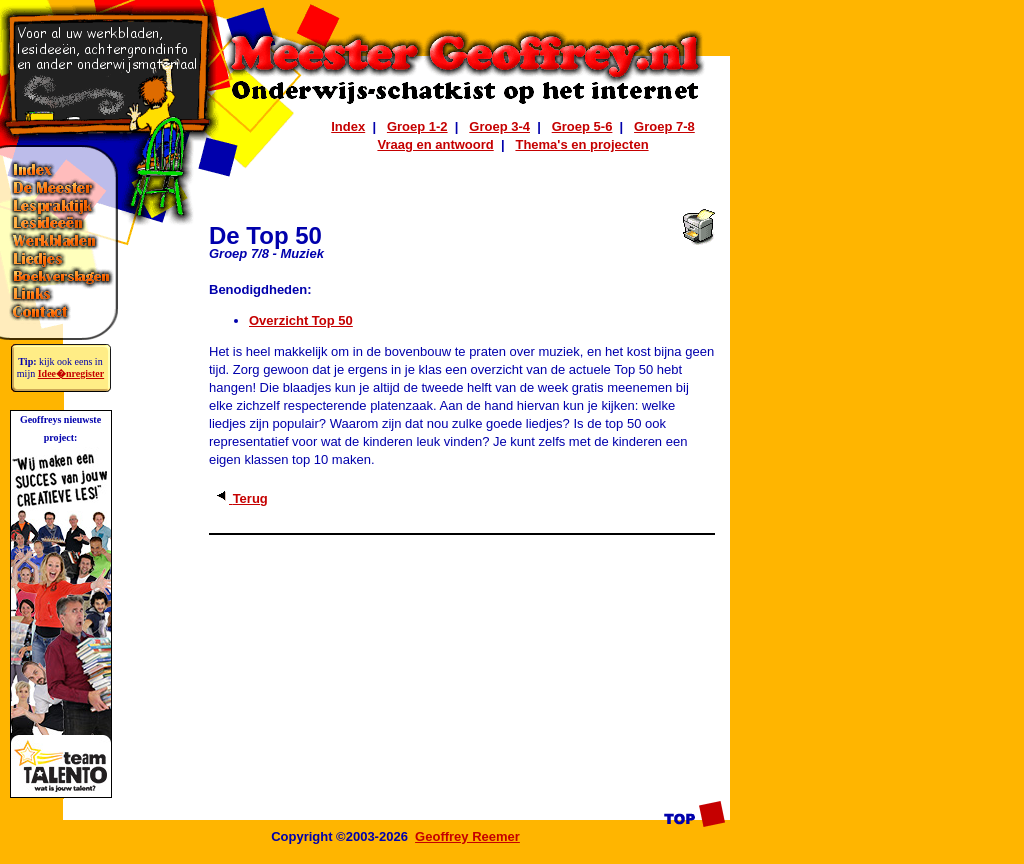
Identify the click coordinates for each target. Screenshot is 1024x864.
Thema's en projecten (581, 144)
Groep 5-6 (582, 126)
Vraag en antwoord (435, 144)
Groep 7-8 (664, 126)
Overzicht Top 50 (301, 320)
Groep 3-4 (499, 126)
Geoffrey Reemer (467, 836)
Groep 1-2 (417, 126)
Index (348, 126)
